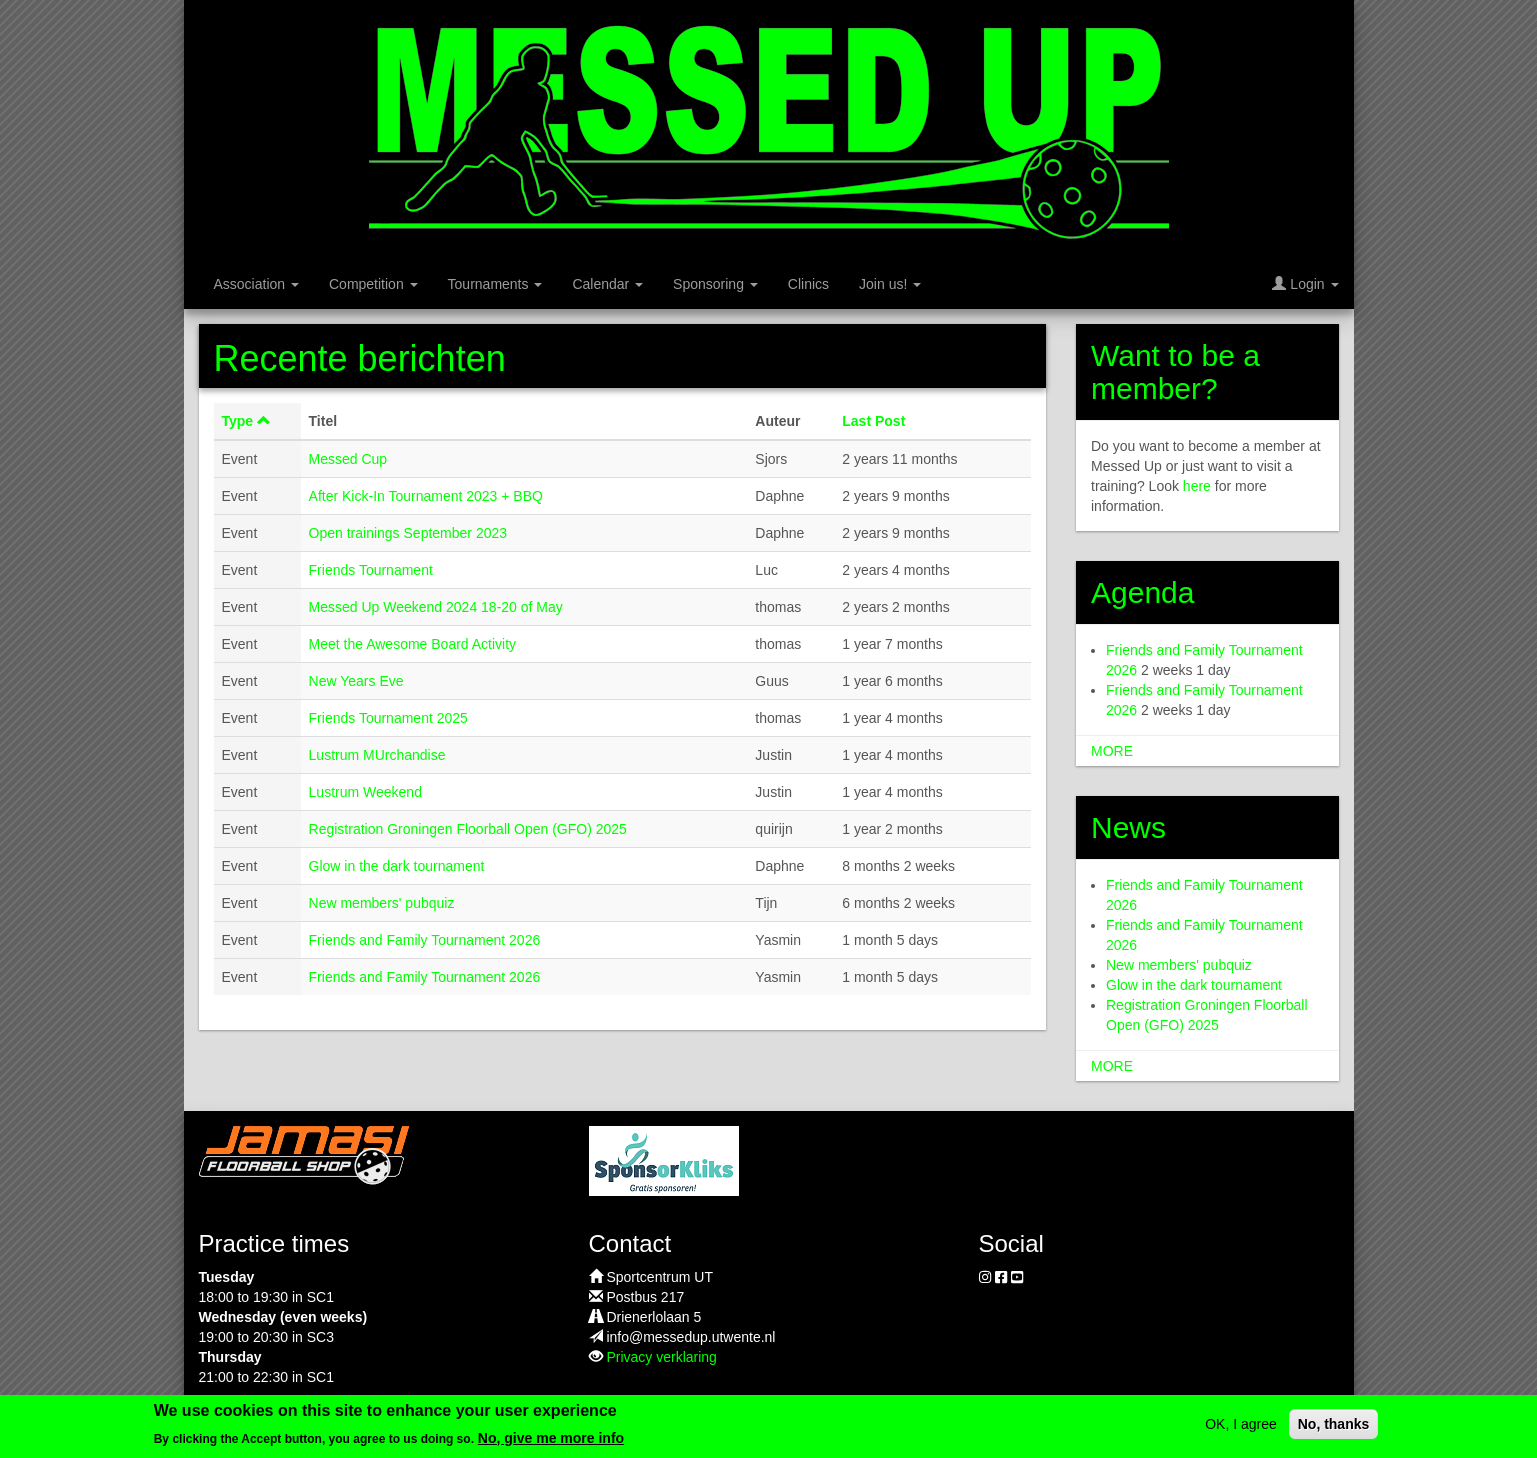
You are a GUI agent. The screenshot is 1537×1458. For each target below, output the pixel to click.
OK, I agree (1241, 1431)
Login (1305, 284)
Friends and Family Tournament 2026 (425, 940)
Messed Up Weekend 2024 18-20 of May (436, 607)
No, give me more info (551, 1445)
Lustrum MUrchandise (377, 755)
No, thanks (1334, 1431)
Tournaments (495, 284)
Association (256, 284)
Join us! (890, 284)
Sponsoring (715, 284)
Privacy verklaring (661, 1357)
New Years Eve (356, 681)
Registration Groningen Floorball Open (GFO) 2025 (468, 829)
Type (246, 421)
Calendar (607, 284)
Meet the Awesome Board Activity (413, 644)
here (1197, 486)
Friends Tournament (371, 570)
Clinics (808, 284)
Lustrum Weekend (365, 792)
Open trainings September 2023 (408, 533)
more (1112, 751)
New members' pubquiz (382, 903)
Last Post (873, 421)
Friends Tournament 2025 (388, 718)
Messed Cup (348, 459)
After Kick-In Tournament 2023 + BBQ (426, 496)
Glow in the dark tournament (397, 866)
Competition (373, 284)
